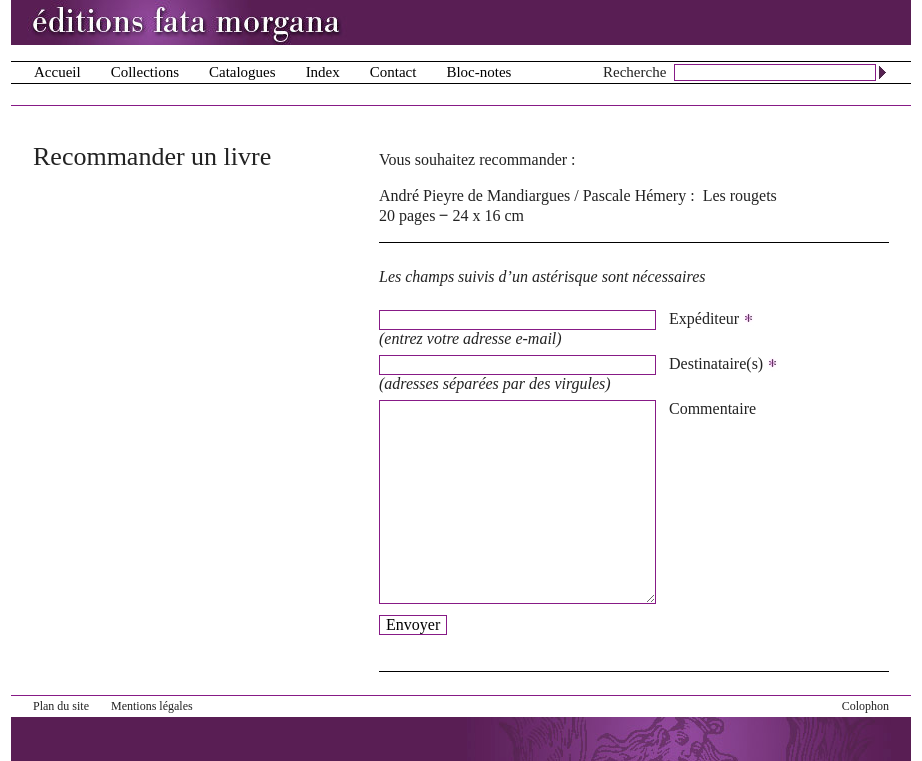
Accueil (57, 72)
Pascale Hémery (635, 195)
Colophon (865, 706)
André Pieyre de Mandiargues (474, 195)
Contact (393, 72)
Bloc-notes (478, 72)
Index (323, 72)
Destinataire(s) (723, 364)
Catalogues (242, 72)
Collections (145, 72)
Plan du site (61, 706)
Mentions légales (152, 706)
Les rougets (740, 195)
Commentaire (712, 408)
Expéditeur (711, 319)
